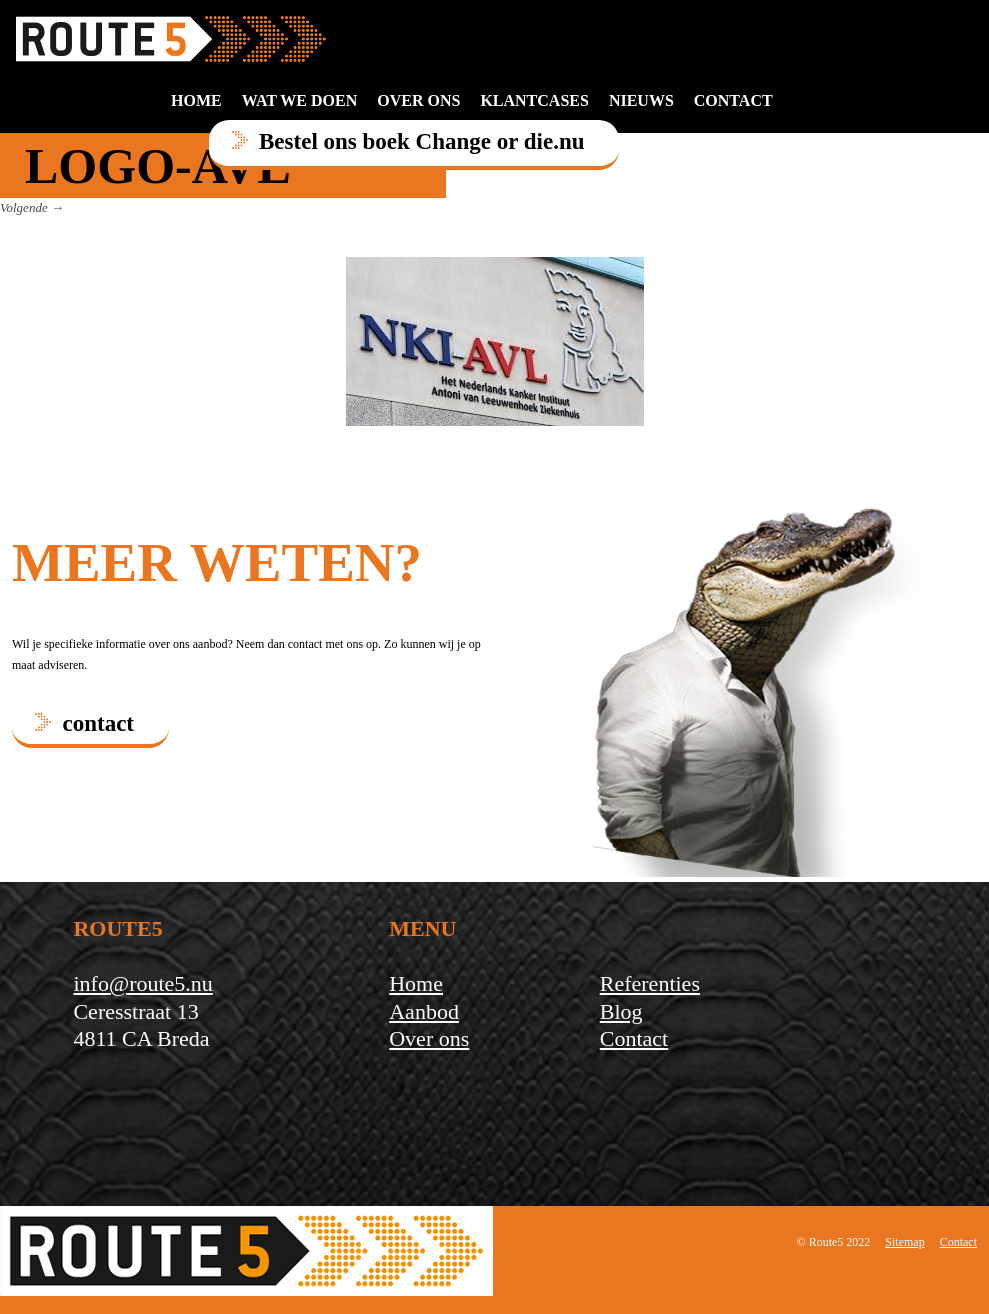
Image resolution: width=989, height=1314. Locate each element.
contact (733, 100)
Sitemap (904, 1242)
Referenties (650, 983)
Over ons (418, 100)
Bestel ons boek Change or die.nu (421, 141)
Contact (634, 1038)
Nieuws (641, 100)
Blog (621, 1011)
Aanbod (424, 1011)
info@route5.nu (142, 983)
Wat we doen (300, 100)
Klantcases (534, 100)
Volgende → (32, 207)
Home (196, 100)
